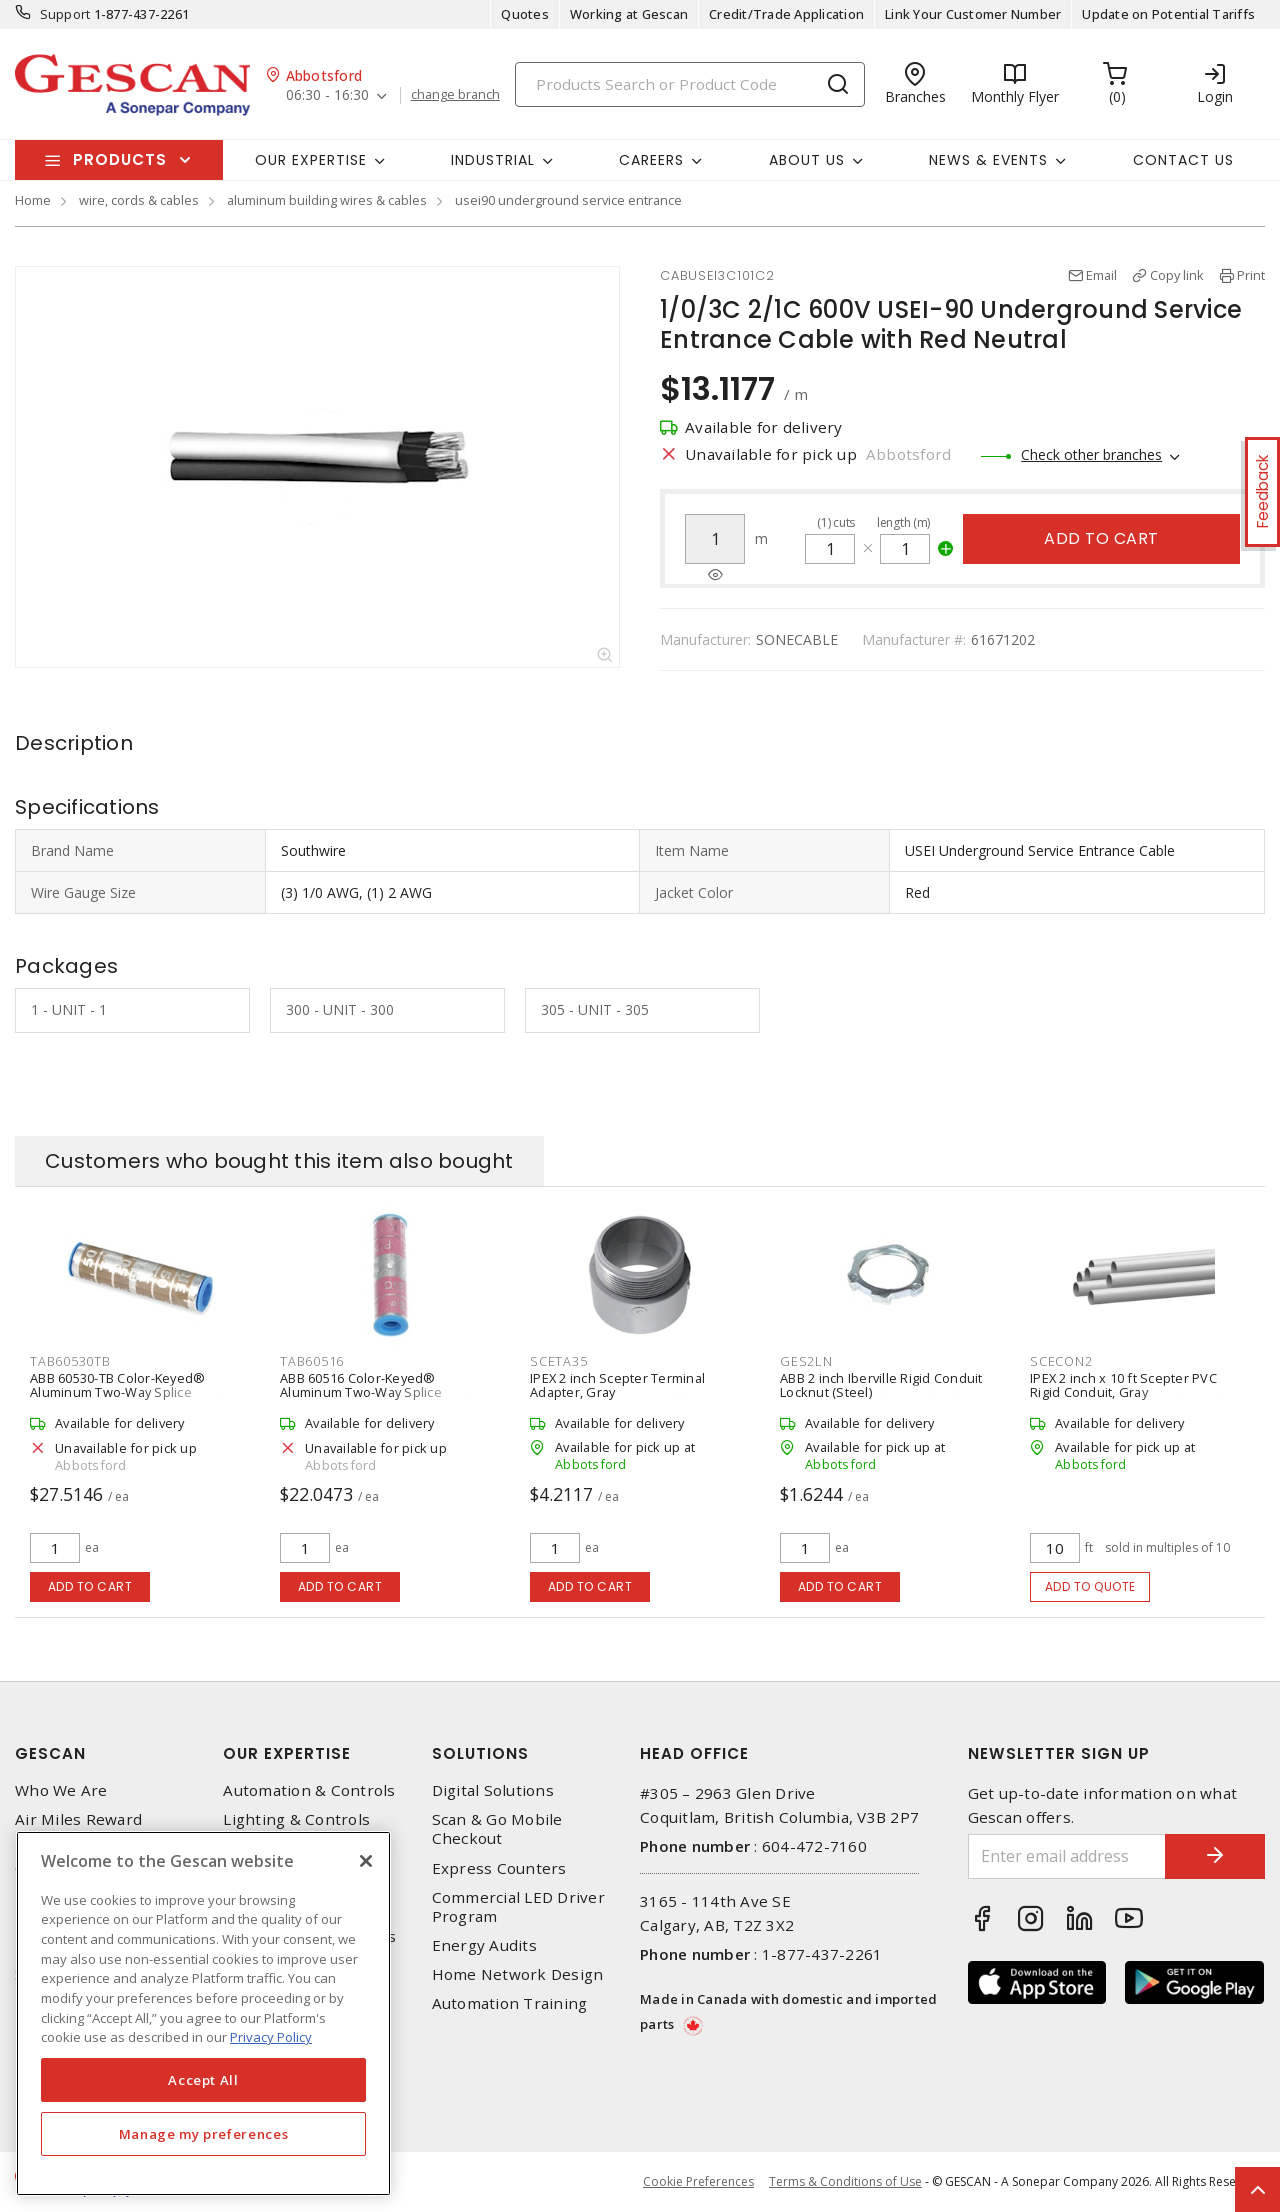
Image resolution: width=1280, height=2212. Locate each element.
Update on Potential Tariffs (1168, 14)
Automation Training (510, 2003)
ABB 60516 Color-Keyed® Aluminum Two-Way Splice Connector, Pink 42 (361, 1392)
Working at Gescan (629, 14)
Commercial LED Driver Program (518, 1907)
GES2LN (806, 1361)
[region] (203, 2013)
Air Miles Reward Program (78, 1829)
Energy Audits (484, 1945)
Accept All (203, 2080)
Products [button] (120, 159)
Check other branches (1091, 454)
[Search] (690, 84)
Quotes (525, 14)
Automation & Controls (309, 1790)
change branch (455, 95)
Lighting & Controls (296, 1819)
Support (65, 14)
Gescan (50, 1753)
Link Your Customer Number (973, 14)
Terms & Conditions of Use (845, 2181)
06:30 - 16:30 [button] (327, 95)
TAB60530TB (70, 1361)
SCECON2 (1061, 1361)
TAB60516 (312, 1361)
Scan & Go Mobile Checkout (497, 1829)
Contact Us (1183, 160)
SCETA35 (558, 1361)
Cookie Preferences (698, 2182)
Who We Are (61, 1790)
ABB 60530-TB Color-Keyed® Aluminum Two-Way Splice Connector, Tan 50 (117, 1392)
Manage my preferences (204, 2134)
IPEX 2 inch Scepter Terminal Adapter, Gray (617, 1385)
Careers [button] (651, 160)
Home (33, 200)
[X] (366, 1861)
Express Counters (499, 1868)
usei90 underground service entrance (568, 200)
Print (1251, 275)
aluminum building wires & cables (327, 200)
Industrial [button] (493, 160)
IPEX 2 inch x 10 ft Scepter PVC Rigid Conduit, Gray (1123, 1385)
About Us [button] (807, 160)
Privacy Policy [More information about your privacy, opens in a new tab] (271, 2037)
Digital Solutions (493, 1790)
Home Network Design (518, 1974)
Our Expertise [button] (311, 160)
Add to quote (1090, 1586)
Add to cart (1101, 538)
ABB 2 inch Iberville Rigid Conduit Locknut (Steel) (881, 1385)
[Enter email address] (1067, 1856)
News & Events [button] (988, 160)
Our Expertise (287, 1753)
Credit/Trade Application (786, 14)
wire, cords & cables (139, 200)
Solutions (480, 1753)
